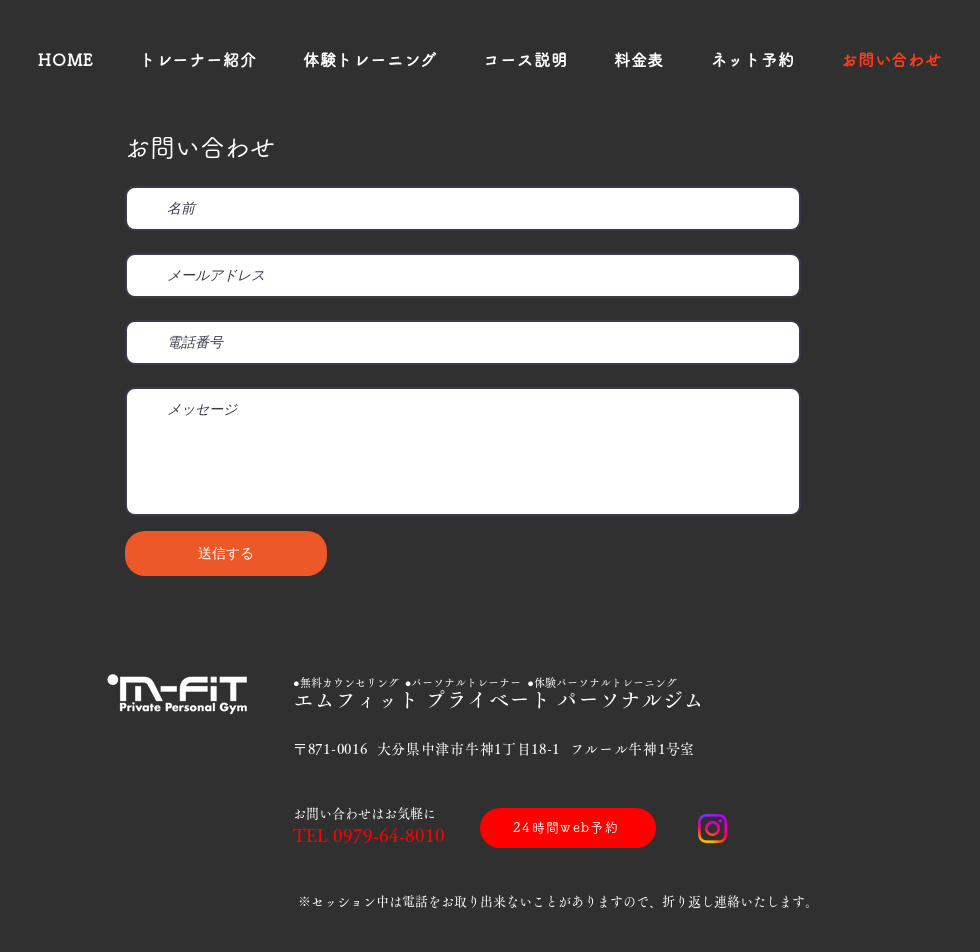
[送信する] (226, 553)
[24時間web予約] (568, 828)
